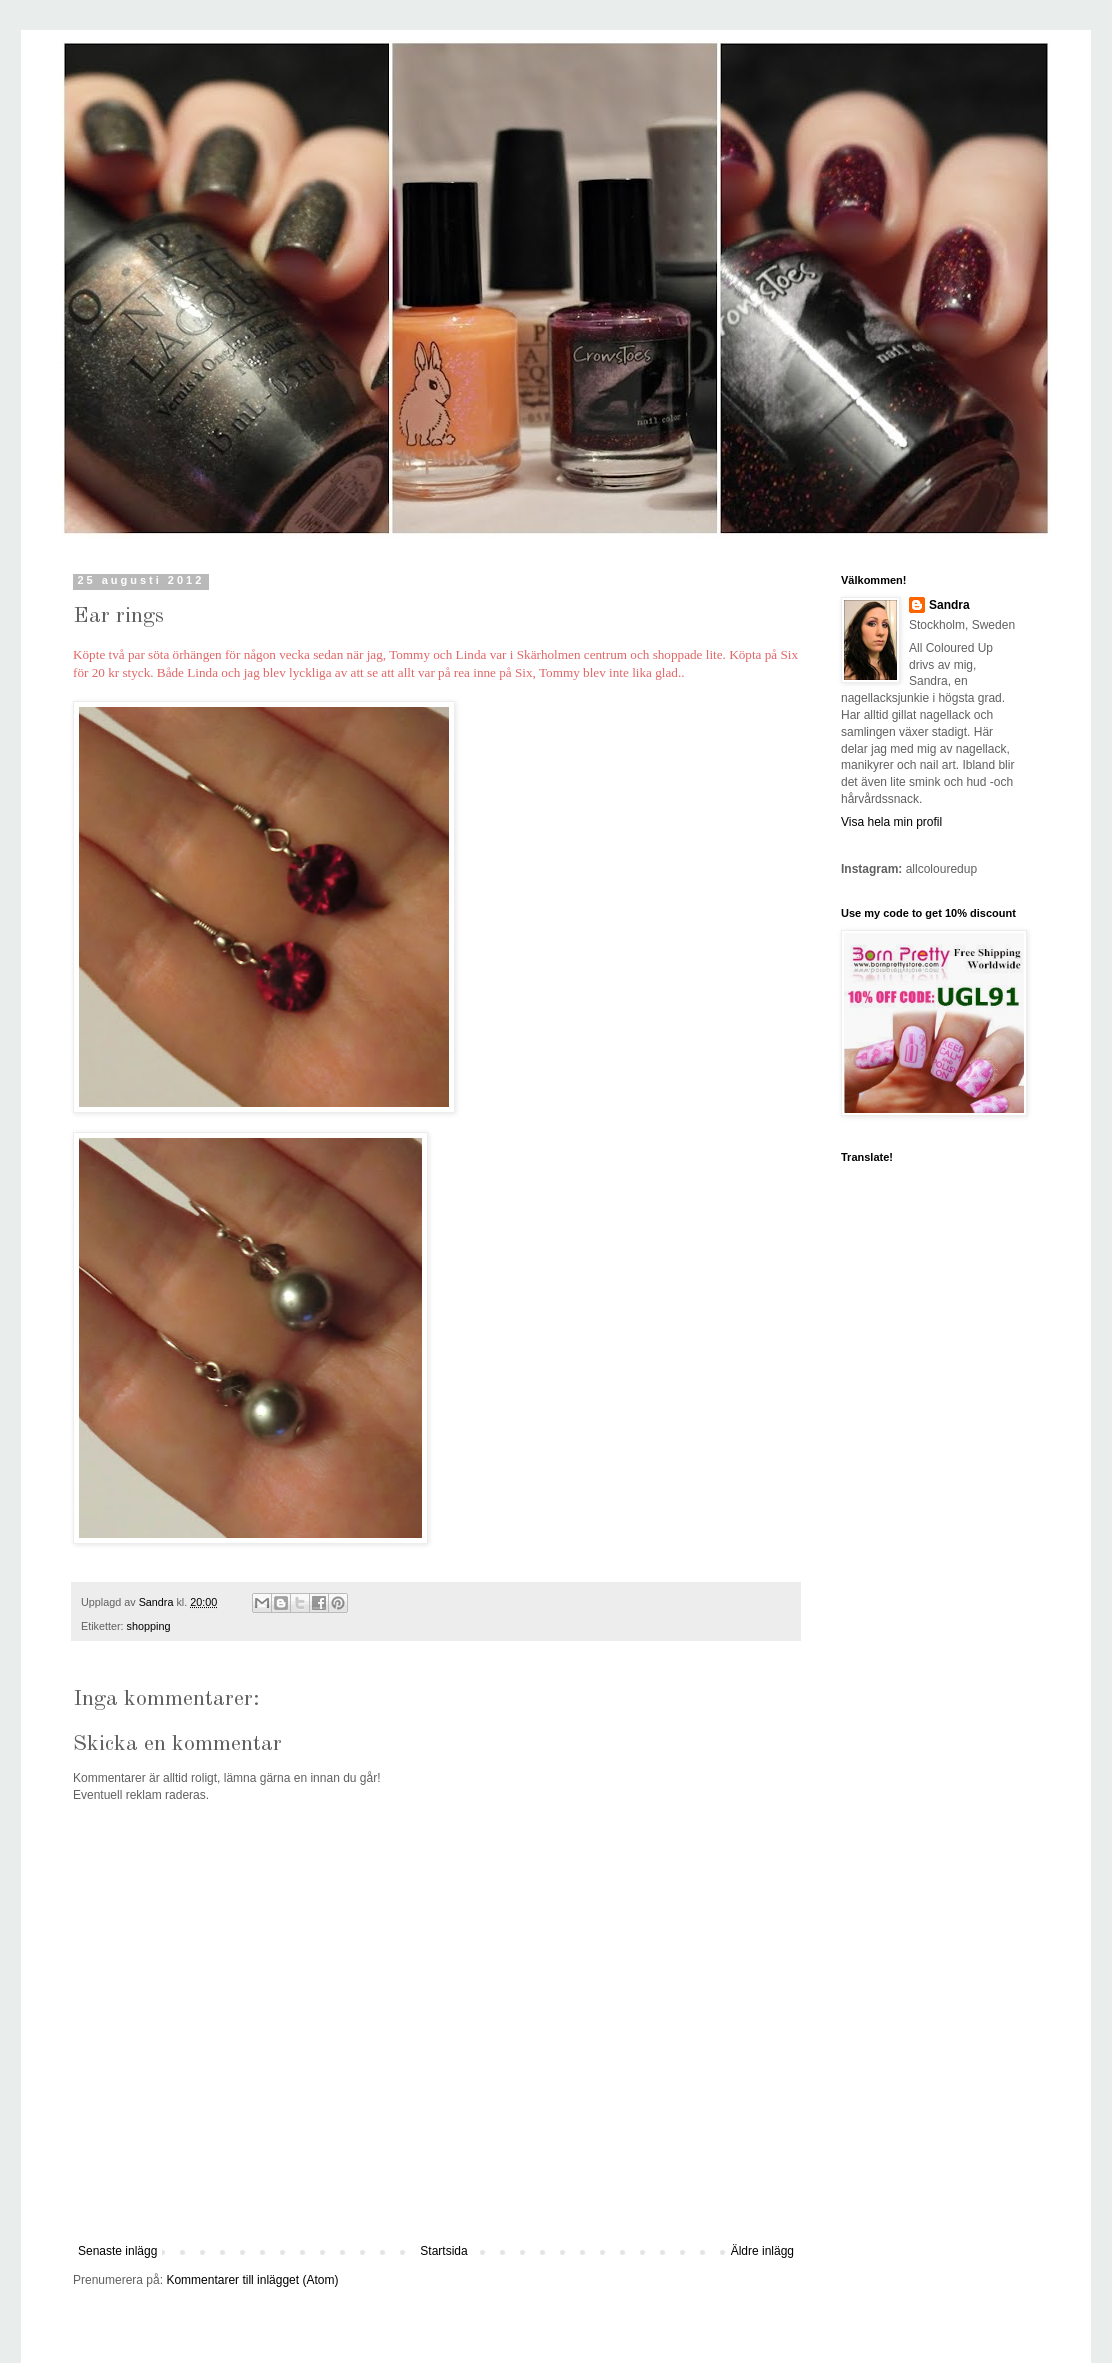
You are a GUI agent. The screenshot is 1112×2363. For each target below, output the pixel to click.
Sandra (949, 605)
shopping (149, 1626)
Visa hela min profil (891, 822)
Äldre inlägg (762, 2251)
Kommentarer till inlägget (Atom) (252, 2280)
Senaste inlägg (117, 2251)
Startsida (443, 2251)
